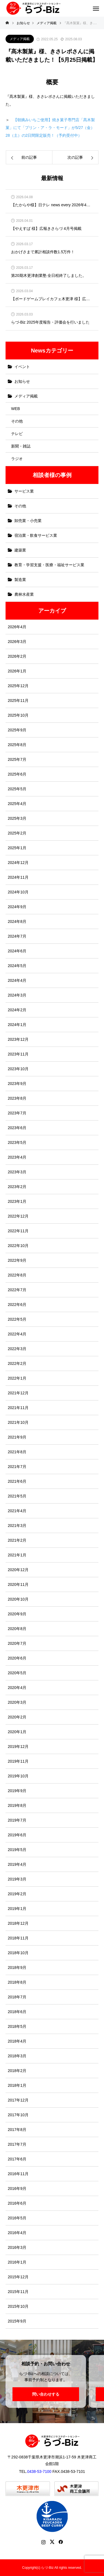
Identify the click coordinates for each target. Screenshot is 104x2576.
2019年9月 (17, 1790)
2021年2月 (17, 1540)
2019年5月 (17, 1849)
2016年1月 (17, 2262)
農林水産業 (24, 594)
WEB (15, 408)
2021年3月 (17, 1525)
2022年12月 (18, 1216)
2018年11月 (18, 1938)
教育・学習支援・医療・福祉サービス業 (49, 565)
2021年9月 (17, 1437)
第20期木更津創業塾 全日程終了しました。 (48, 276)
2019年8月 (17, 1805)
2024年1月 (17, 1024)
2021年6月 (17, 1481)
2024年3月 (17, 995)
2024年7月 (17, 936)
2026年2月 (17, 656)
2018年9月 (17, 1967)
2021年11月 (18, 1407)
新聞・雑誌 (21, 446)
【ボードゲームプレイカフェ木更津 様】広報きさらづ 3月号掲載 (52, 299)
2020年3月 (17, 1702)
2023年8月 (17, 1098)
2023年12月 (18, 1039)
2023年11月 (18, 1054)
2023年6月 (17, 1128)
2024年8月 (17, 921)
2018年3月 (17, 2056)
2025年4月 (17, 803)
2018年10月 (18, 1953)
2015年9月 (17, 2321)
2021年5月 (17, 1496)
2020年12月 (18, 1570)
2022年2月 (17, 1363)
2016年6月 (17, 2203)
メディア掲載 (20, 39)
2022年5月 (17, 1319)
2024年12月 (18, 862)
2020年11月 (18, 1584)
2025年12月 (18, 686)
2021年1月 (17, 1555)
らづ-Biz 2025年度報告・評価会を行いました (50, 322)
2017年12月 (18, 2100)
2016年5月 (17, 2218)
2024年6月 (17, 951)
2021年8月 (17, 1452)
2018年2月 (17, 2070)
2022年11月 (18, 1231)
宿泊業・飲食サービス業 (35, 535)
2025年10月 (18, 715)
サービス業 (24, 491)
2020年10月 (18, 1599)
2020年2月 (17, 1717)
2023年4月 (17, 1157)
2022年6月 (17, 1304)
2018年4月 (17, 2041)
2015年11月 (18, 2291)
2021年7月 (17, 1466)
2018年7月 (17, 1997)
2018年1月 (17, 2085)
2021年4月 (17, 1511)
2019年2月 (17, 1894)
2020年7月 (17, 1643)
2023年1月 (17, 1201)
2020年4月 (17, 1687)
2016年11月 (18, 2174)
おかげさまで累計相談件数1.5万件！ (43, 252)
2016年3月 (17, 2247)
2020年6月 (17, 1658)
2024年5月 (17, 965)
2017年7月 (17, 2144)
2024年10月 (18, 892)
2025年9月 (17, 730)
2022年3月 (17, 1349)
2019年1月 (17, 1908)
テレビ (17, 433)
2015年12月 (18, 2277)
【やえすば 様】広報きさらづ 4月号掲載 (46, 229)
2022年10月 (18, 1245)
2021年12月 (18, 1393)
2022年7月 (17, 1290)
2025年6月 (17, 774)
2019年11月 (18, 1761)
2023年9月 (17, 1083)
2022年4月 (17, 1334)
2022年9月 (17, 1260)
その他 (17, 421)
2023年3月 (17, 1172)
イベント (22, 366)
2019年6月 (17, 1835)
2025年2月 (17, 833)
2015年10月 (18, 2306)
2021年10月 (18, 1422)
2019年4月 (17, 1864)
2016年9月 (17, 2188)
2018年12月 (18, 1923)
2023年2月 (17, 1186)
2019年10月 (18, 1776)
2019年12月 (18, 1746)
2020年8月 (17, 1628)
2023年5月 (17, 1142)
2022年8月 (17, 1275)
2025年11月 (18, 700)
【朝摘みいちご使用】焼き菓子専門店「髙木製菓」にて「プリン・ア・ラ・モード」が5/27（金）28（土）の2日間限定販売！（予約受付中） (50, 128)
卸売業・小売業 (28, 520)
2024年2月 (17, 1010)
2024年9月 (17, 907)
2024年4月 (17, 980)
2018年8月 (17, 1982)
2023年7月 (17, 1113)
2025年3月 (17, 818)
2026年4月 (17, 627)
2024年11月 (18, 877)
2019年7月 (17, 1820)
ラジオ (17, 458)
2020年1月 (17, 1732)
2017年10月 (18, 2115)
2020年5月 (17, 1673)
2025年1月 (17, 848)
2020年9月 (17, 1614)
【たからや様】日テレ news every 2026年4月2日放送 (52, 205)
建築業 (20, 550)
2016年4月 (17, 2232)
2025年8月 (17, 744)
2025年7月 (17, 759)
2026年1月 (17, 671)
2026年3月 (17, 641)
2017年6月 (17, 2159)
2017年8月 (17, 2129)
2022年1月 (17, 1378)
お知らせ (22, 381)
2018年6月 (17, 2011)
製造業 (20, 579)
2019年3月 (17, 1879)
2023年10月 (18, 1069)
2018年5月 (17, 2026)
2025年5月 (17, 789)
